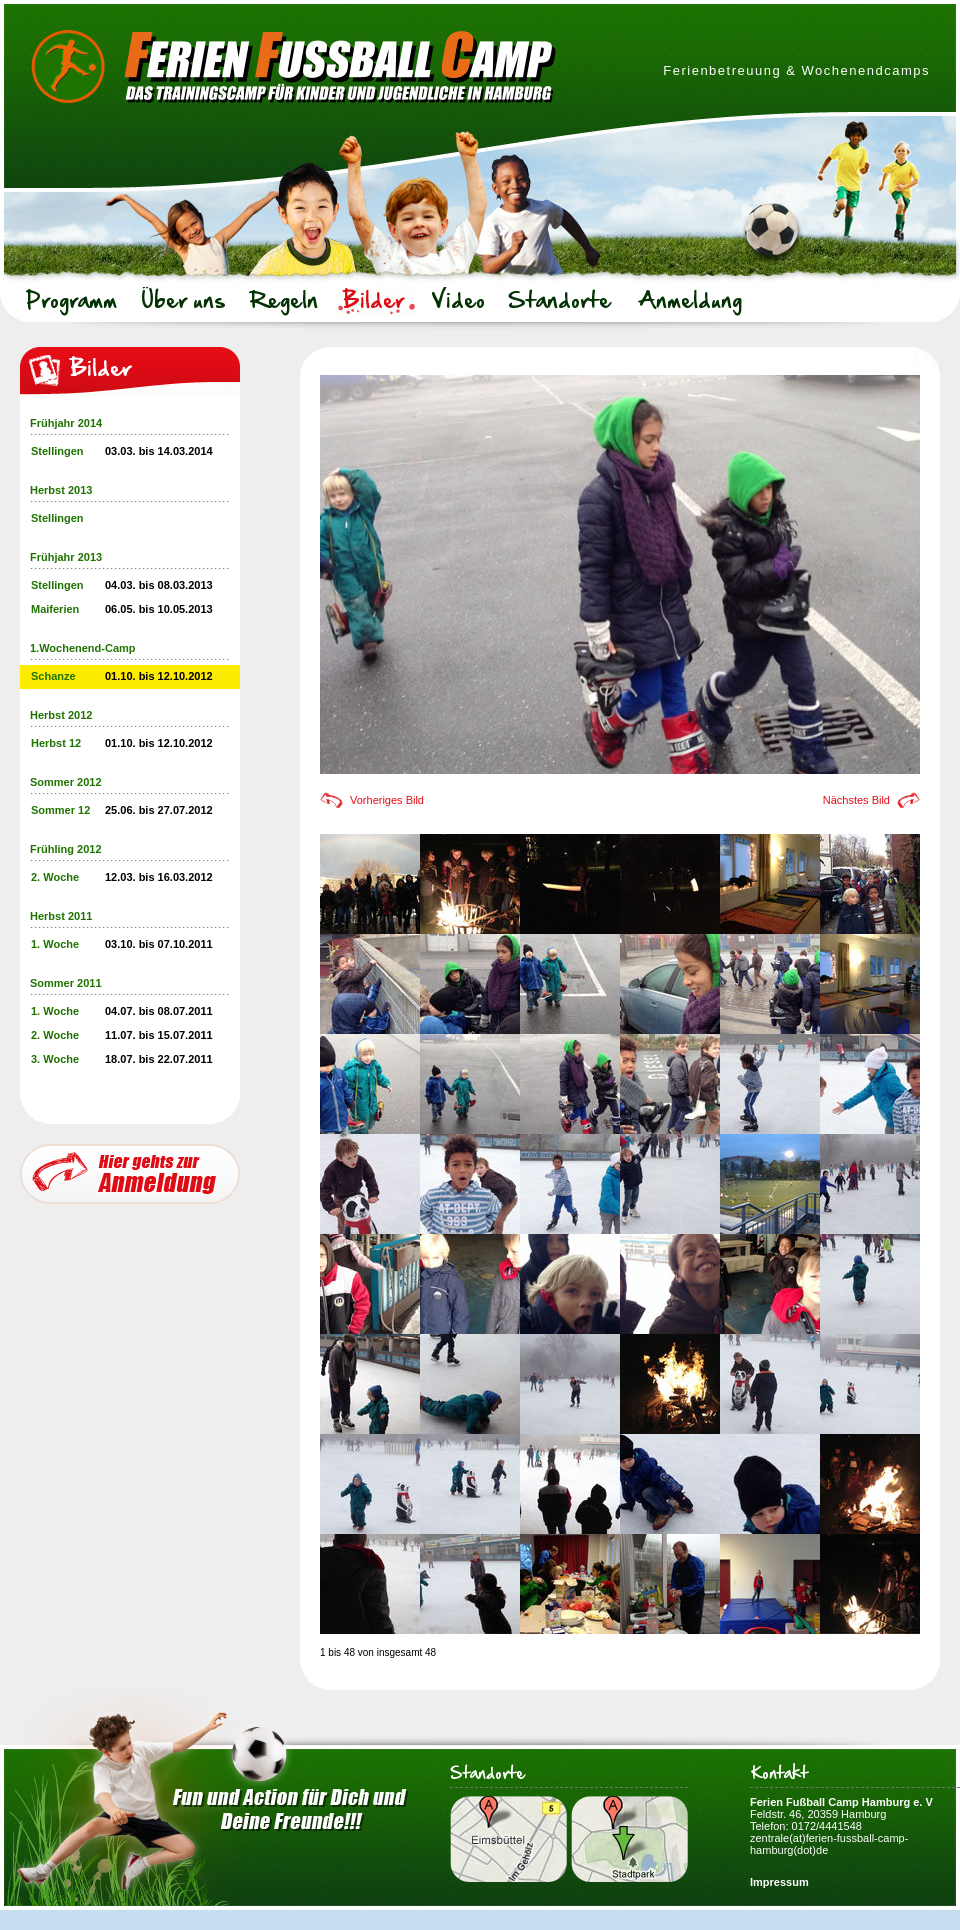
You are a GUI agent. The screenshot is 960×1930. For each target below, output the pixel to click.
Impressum (779, 1882)
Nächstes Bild (856, 800)
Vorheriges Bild (387, 800)
